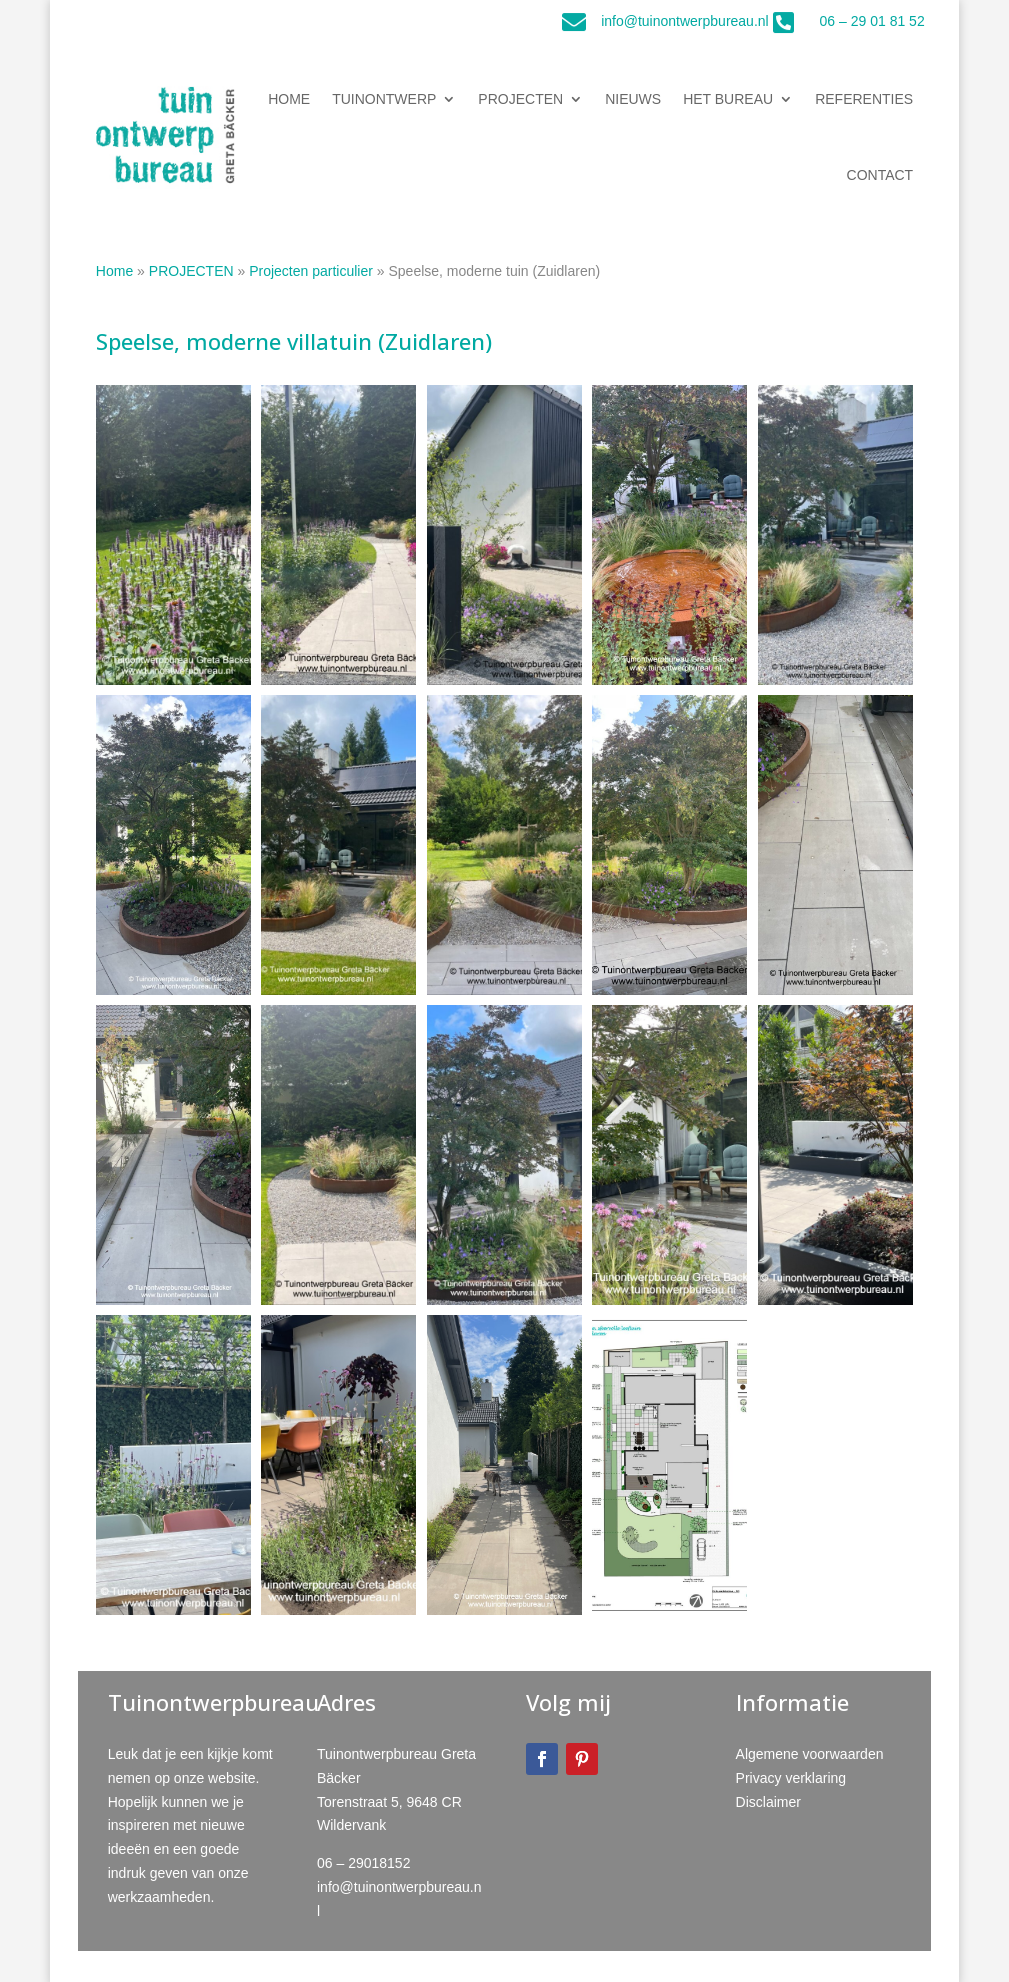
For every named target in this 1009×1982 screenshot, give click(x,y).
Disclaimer (768, 1802)
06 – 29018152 (363, 1863)
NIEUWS (633, 99)
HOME (289, 99)
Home (114, 271)
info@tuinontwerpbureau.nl (685, 21)
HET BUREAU (728, 99)
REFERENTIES (864, 99)
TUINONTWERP (384, 99)
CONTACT (880, 175)
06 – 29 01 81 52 (872, 21)
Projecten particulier (311, 271)
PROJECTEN (520, 99)
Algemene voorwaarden (810, 1754)
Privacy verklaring (791, 1778)
